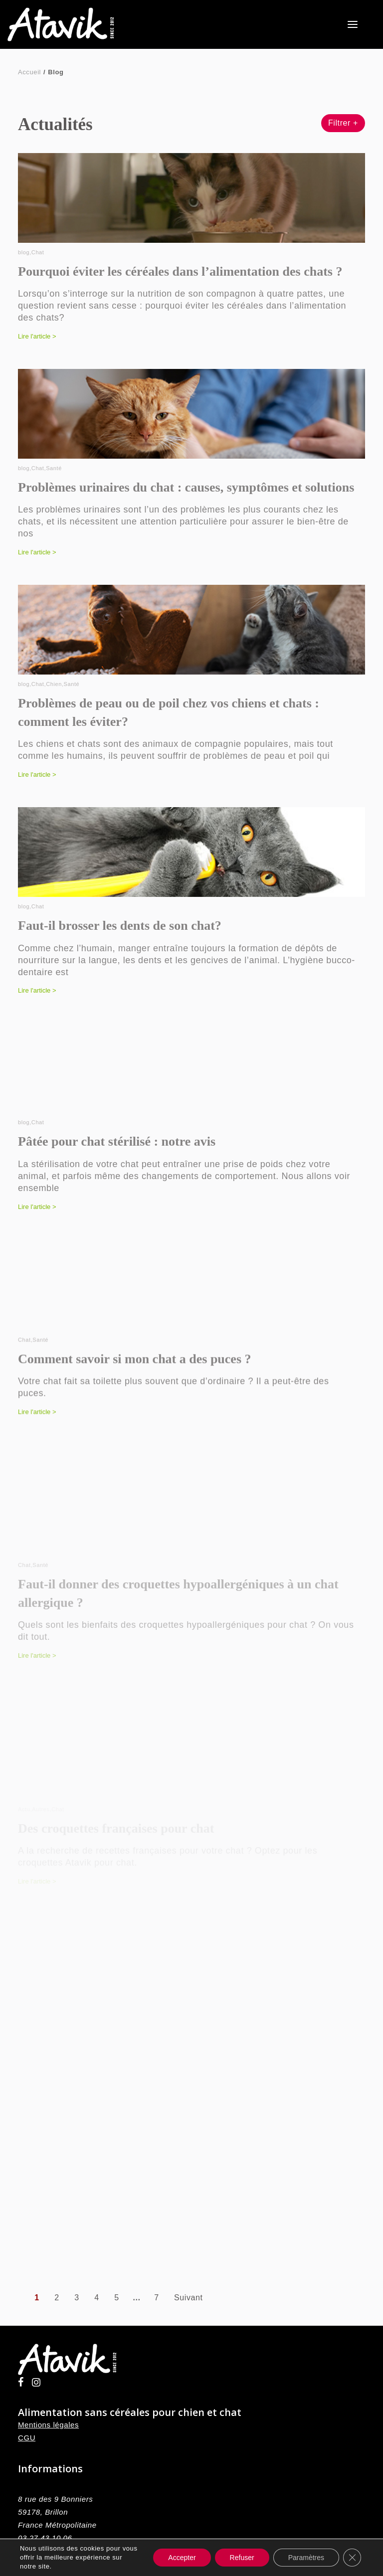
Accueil (29, 72)
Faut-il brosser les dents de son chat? (119, 945)
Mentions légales (48, 2424)
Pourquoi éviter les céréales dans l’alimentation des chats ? (180, 271)
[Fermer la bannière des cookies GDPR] (352, 2558)
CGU (26, 2437)
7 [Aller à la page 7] (156, 2297)
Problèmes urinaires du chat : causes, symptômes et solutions (186, 490)
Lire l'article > (37, 336)
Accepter (181, 2558)
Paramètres (306, 2558)
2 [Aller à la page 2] (56, 2297)
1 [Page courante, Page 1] (36, 2297)
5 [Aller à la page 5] (116, 2297)
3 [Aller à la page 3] (76, 2297)
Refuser (242, 2558)
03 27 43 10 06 (45, 2538)
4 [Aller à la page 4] (96, 2297)
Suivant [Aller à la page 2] (188, 2297)
